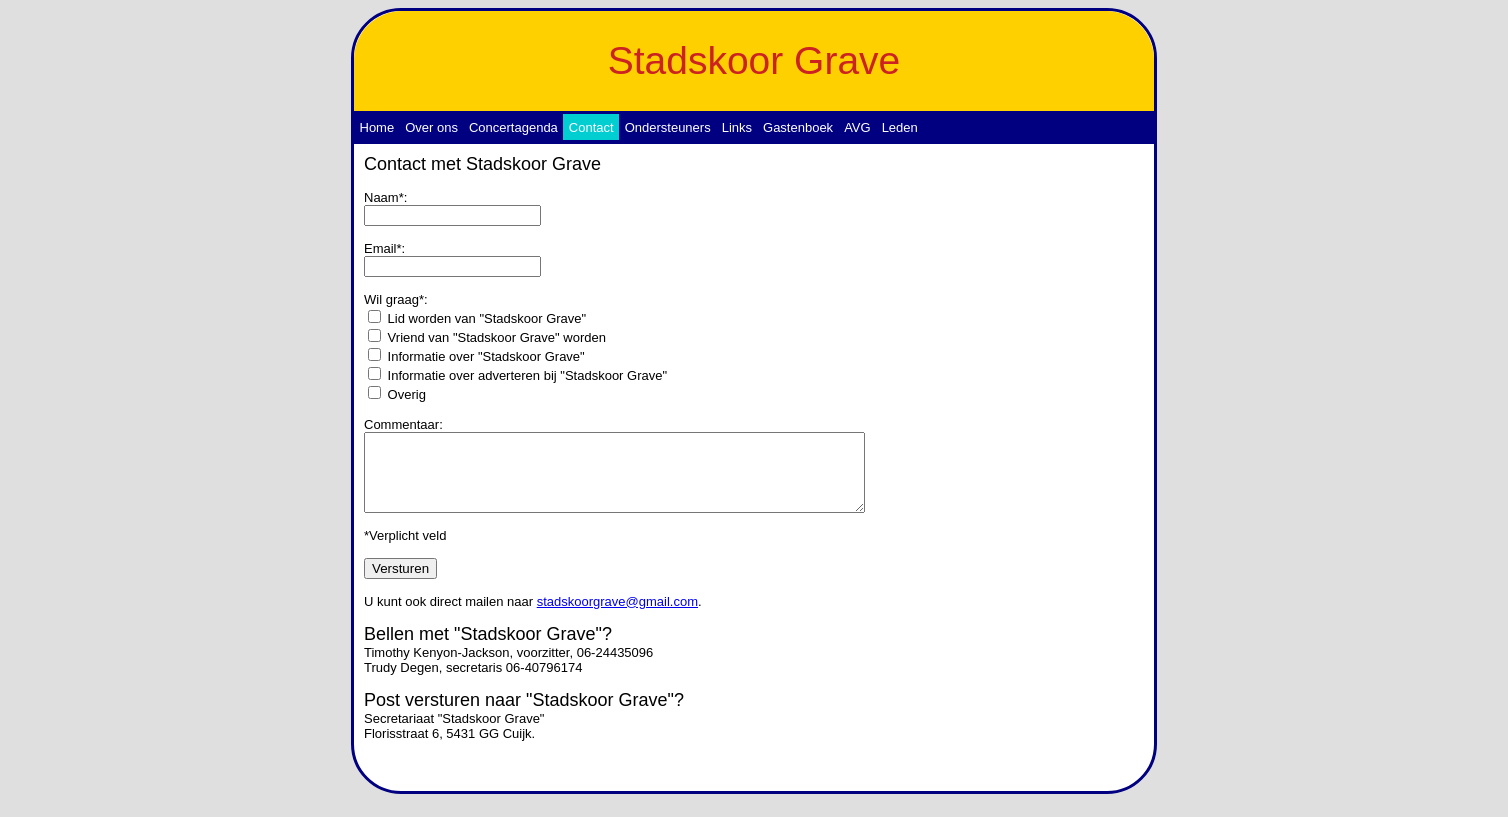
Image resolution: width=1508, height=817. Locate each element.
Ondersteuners (668, 127)
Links (737, 127)
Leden (900, 127)
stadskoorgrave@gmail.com (617, 616)
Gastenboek (798, 127)
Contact (591, 127)
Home (377, 127)
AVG (857, 127)
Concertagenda (513, 127)
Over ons (431, 127)
